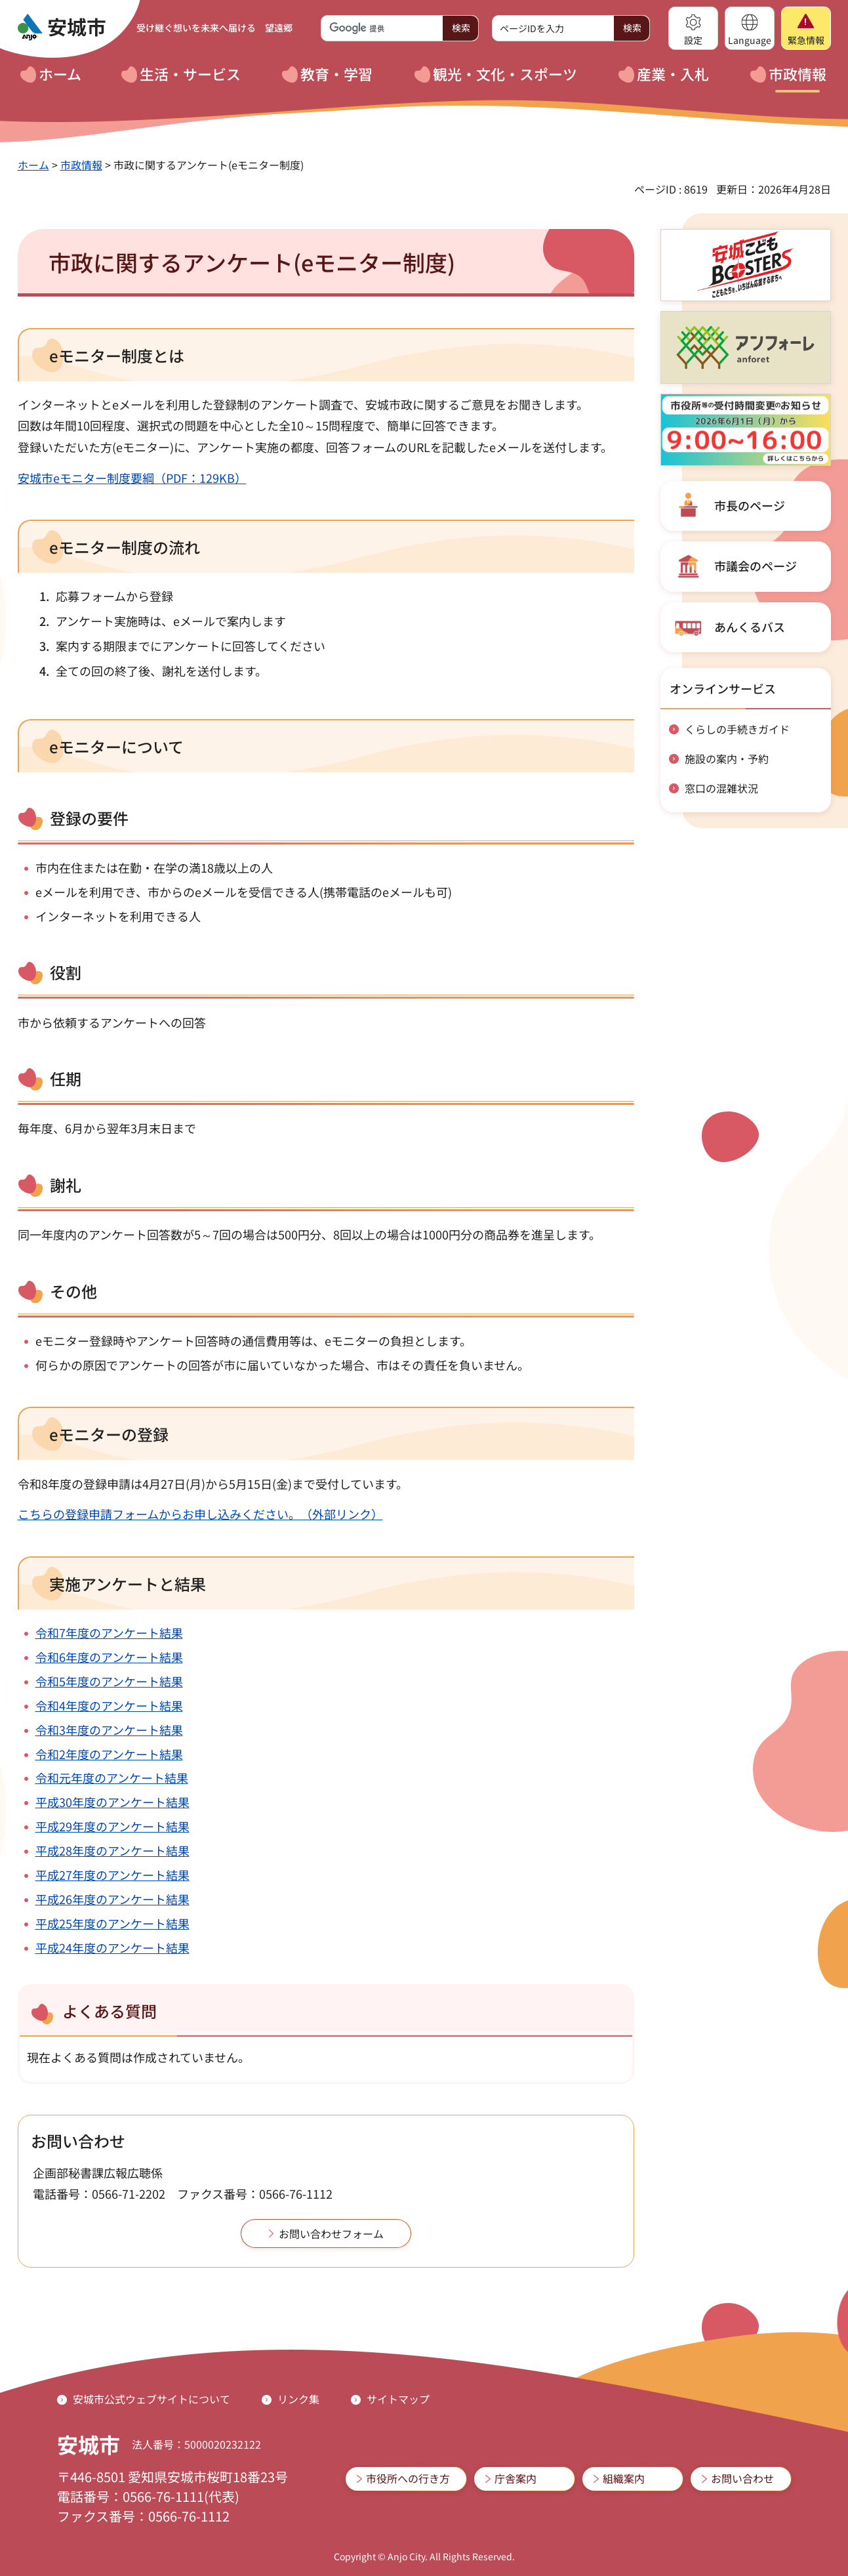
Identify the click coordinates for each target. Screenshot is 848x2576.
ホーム (33, 165)
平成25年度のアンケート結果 (112, 1923)
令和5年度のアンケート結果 (109, 1681)
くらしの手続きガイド (737, 729)
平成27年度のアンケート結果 (112, 1874)
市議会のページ (755, 565)
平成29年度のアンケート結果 (112, 1826)
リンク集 (298, 2399)
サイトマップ (398, 2399)
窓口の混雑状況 (721, 788)
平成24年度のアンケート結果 (112, 1947)
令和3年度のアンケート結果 (109, 1729)
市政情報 (81, 165)
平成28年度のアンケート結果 (112, 1850)
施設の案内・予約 (727, 758)
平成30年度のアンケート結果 (112, 1801)
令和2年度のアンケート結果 (109, 1753)
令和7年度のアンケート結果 (109, 1632)
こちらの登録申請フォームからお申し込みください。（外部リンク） (200, 1513)
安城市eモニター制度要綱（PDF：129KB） (132, 477)
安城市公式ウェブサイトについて (151, 2399)
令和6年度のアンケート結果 (109, 1656)
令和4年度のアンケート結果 (109, 1705)
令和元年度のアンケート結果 (111, 1777)
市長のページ (749, 505)
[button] (693, 28)
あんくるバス (749, 626)
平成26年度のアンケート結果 (112, 1898)
